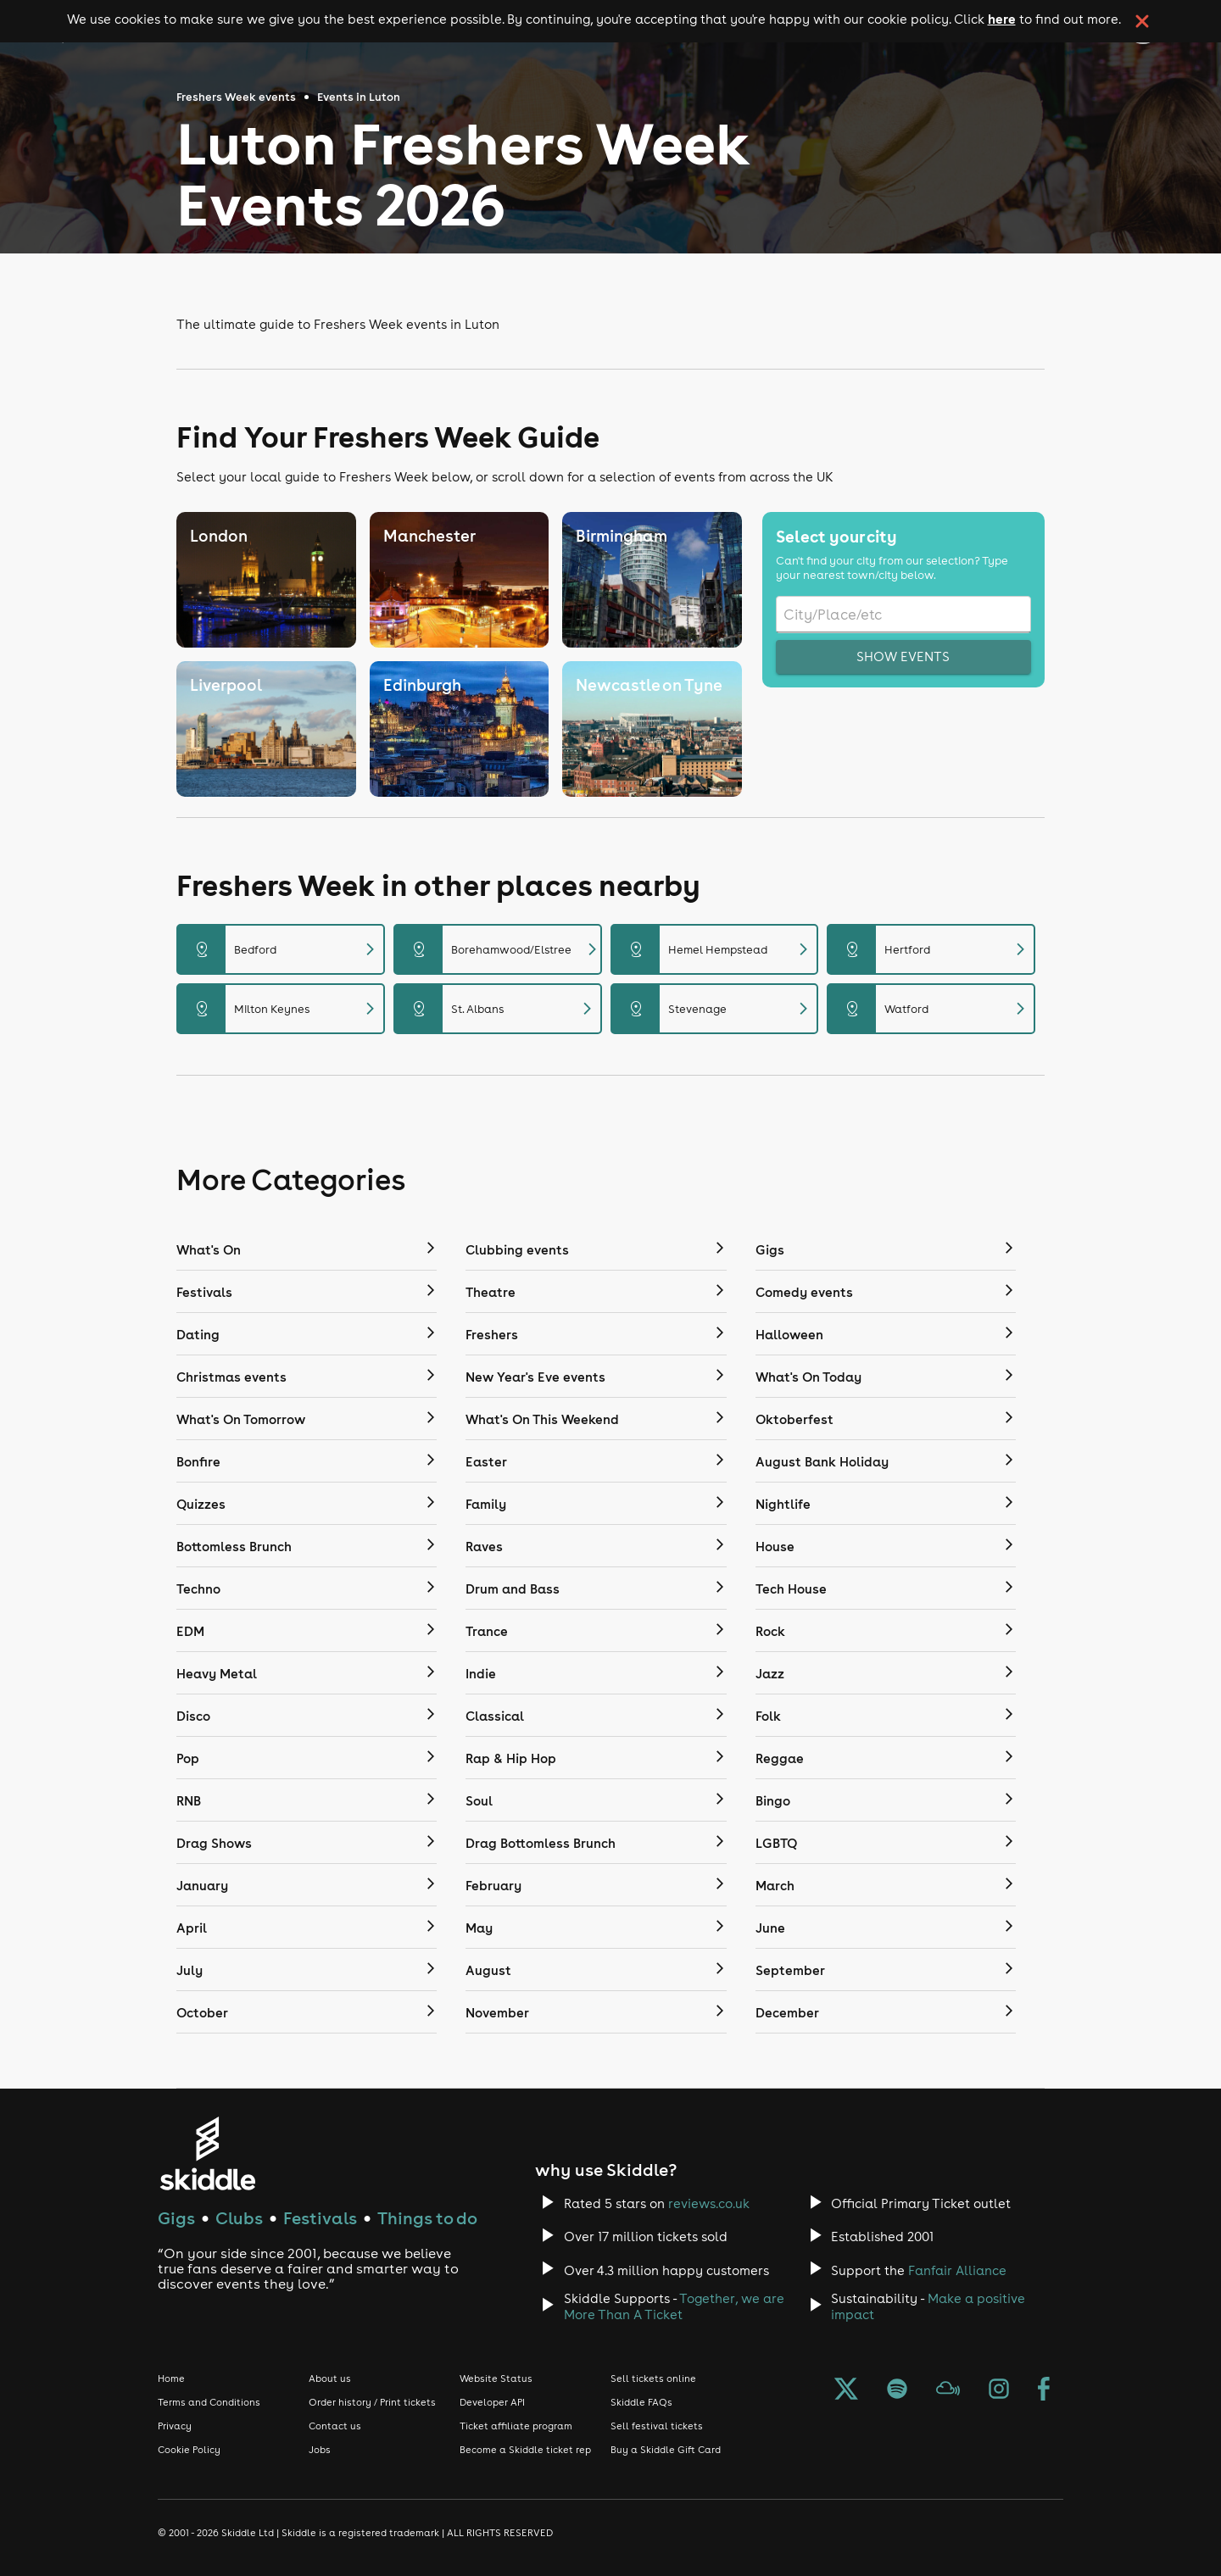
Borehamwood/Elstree (498, 949)
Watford (931, 1008)
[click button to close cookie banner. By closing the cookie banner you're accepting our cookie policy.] (1142, 21)
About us (330, 2378)
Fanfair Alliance (957, 2270)
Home (171, 2378)
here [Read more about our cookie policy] (1002, 18)
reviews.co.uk (709, 2203)
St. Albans (497, 1008)
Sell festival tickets (656, 2426)
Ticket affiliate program (516, 2426)
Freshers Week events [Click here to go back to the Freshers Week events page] (236, 97)
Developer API (492, 2402)
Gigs (176, 2217)
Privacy (175, 2426)
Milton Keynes (280, 1008)
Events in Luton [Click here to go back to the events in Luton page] (358, 97)
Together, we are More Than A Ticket (674, 2306)
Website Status (496, 2378)
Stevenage (714, 1008)
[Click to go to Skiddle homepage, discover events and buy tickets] (207, 2153)
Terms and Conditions (209, 2402)
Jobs (320, 2450)
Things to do (427, 2217)
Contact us (335, 2426)
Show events (903, 657)
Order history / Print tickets (372, 2402)
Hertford (931, 949)
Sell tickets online (653, 2378)
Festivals (320, 2217)
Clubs (239, 2217)
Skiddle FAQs (641, 2402)
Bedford (280, 949)
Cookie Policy (189, 2450)
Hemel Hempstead (714, 949)
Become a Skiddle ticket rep (525, 2450)
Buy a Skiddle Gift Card (665, 2450)
